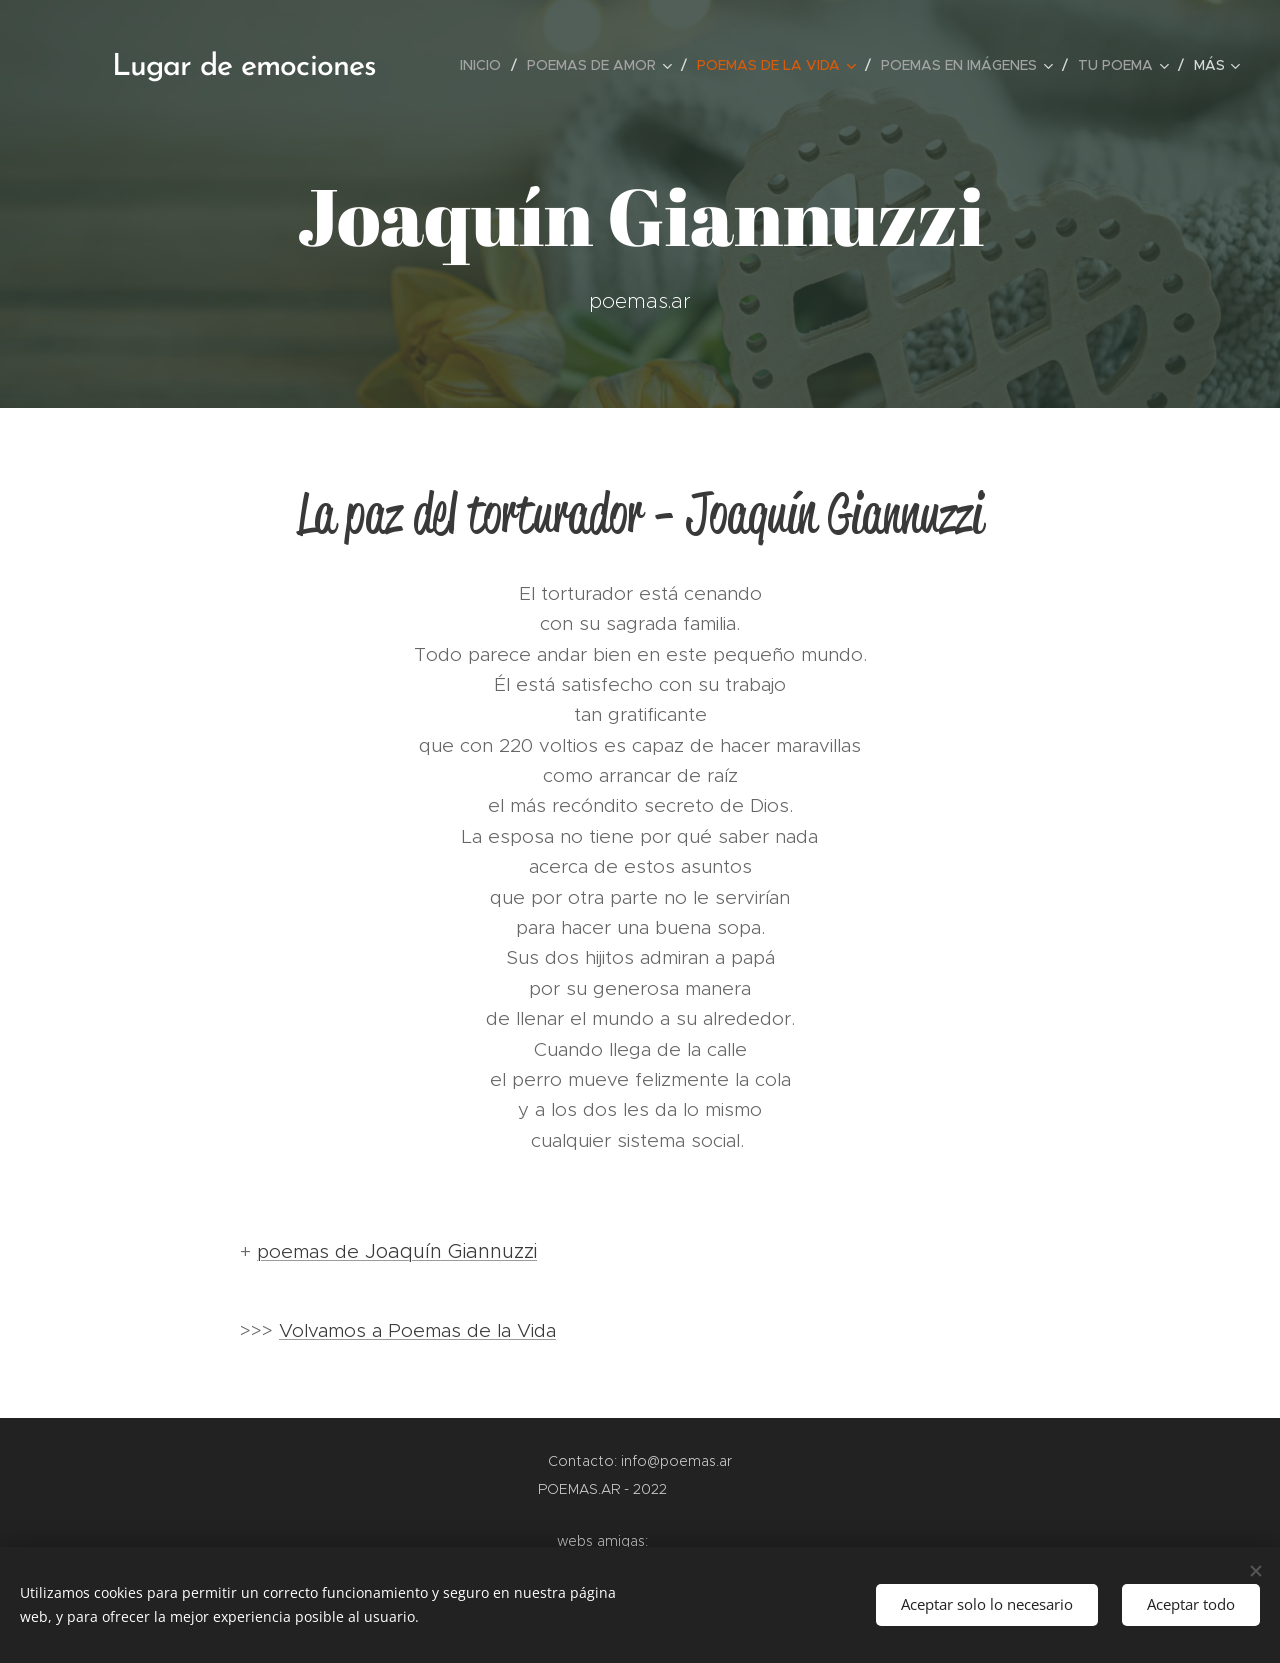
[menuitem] (486, 65)
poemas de (397, 1251)
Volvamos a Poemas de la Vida (417, 1330)
